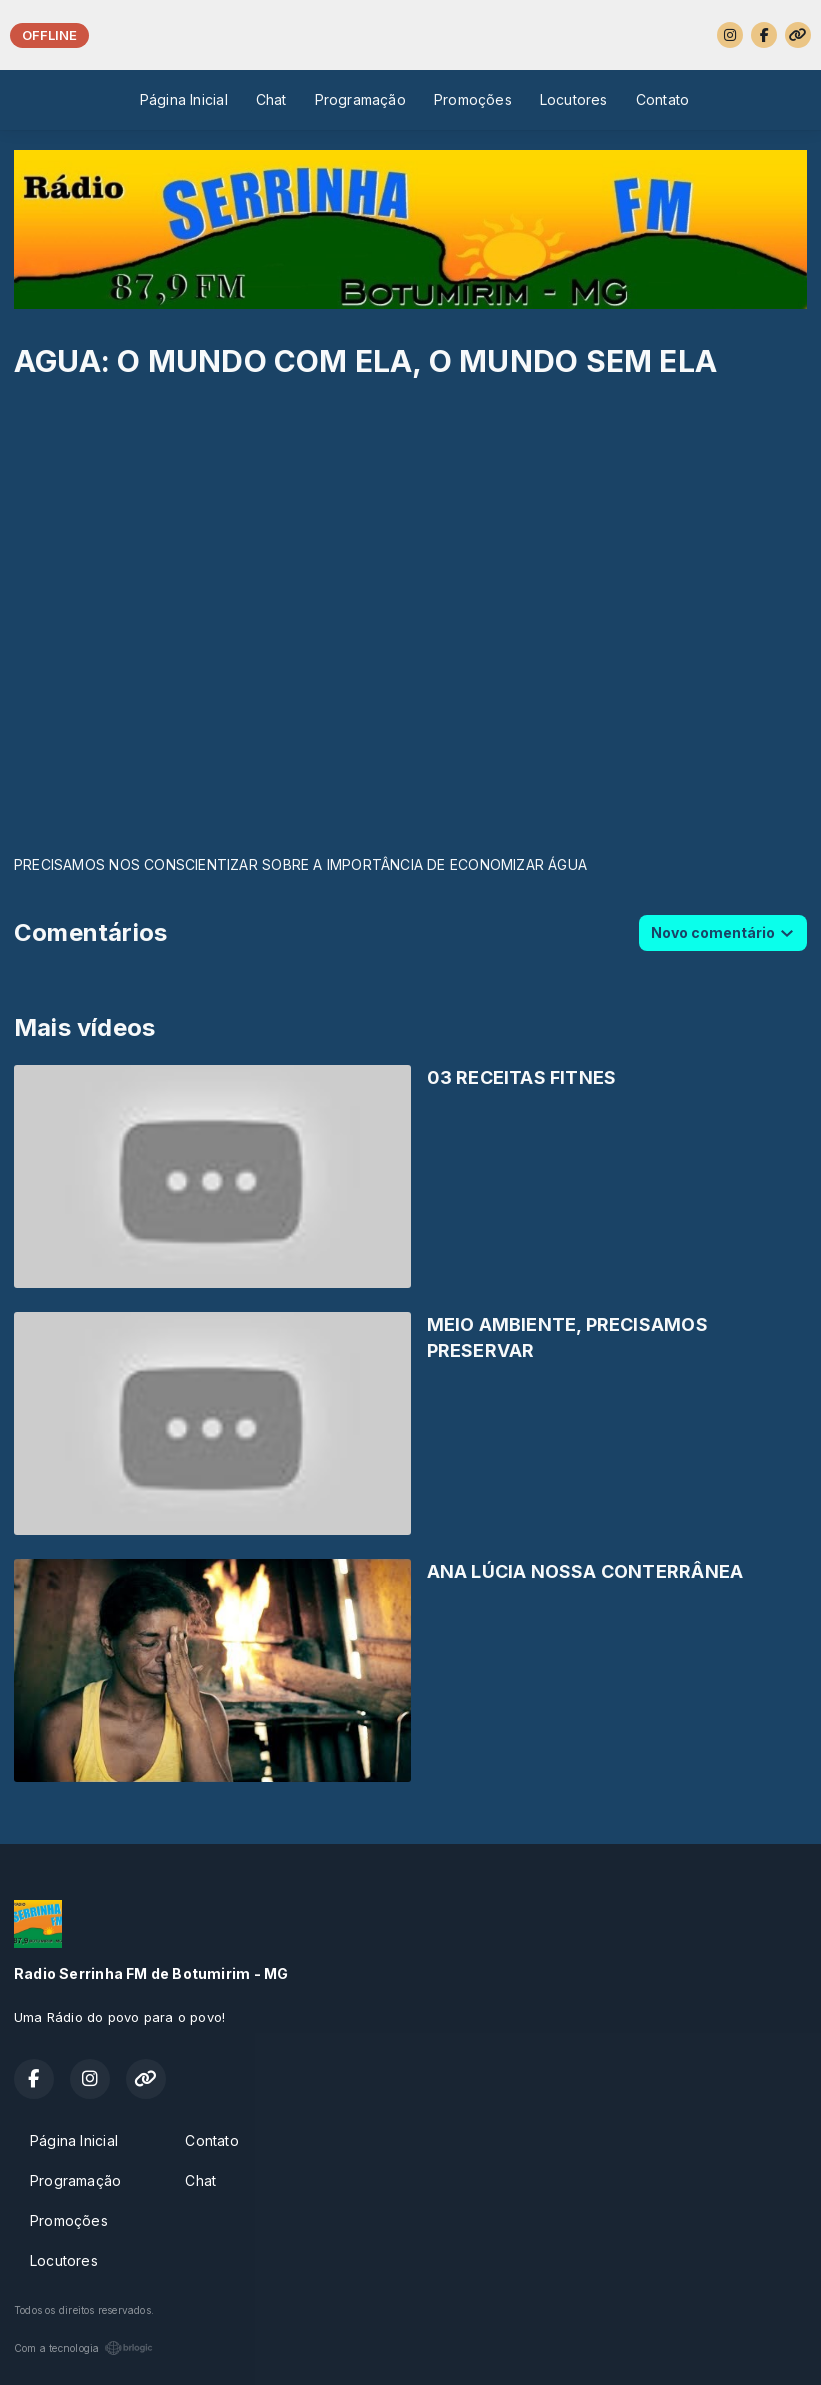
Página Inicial (184, 99)
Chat (271, 99)
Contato (662, 99)
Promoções (473, 99)
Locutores (574, 99)
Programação (360, 99)
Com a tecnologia (83, 2348)
